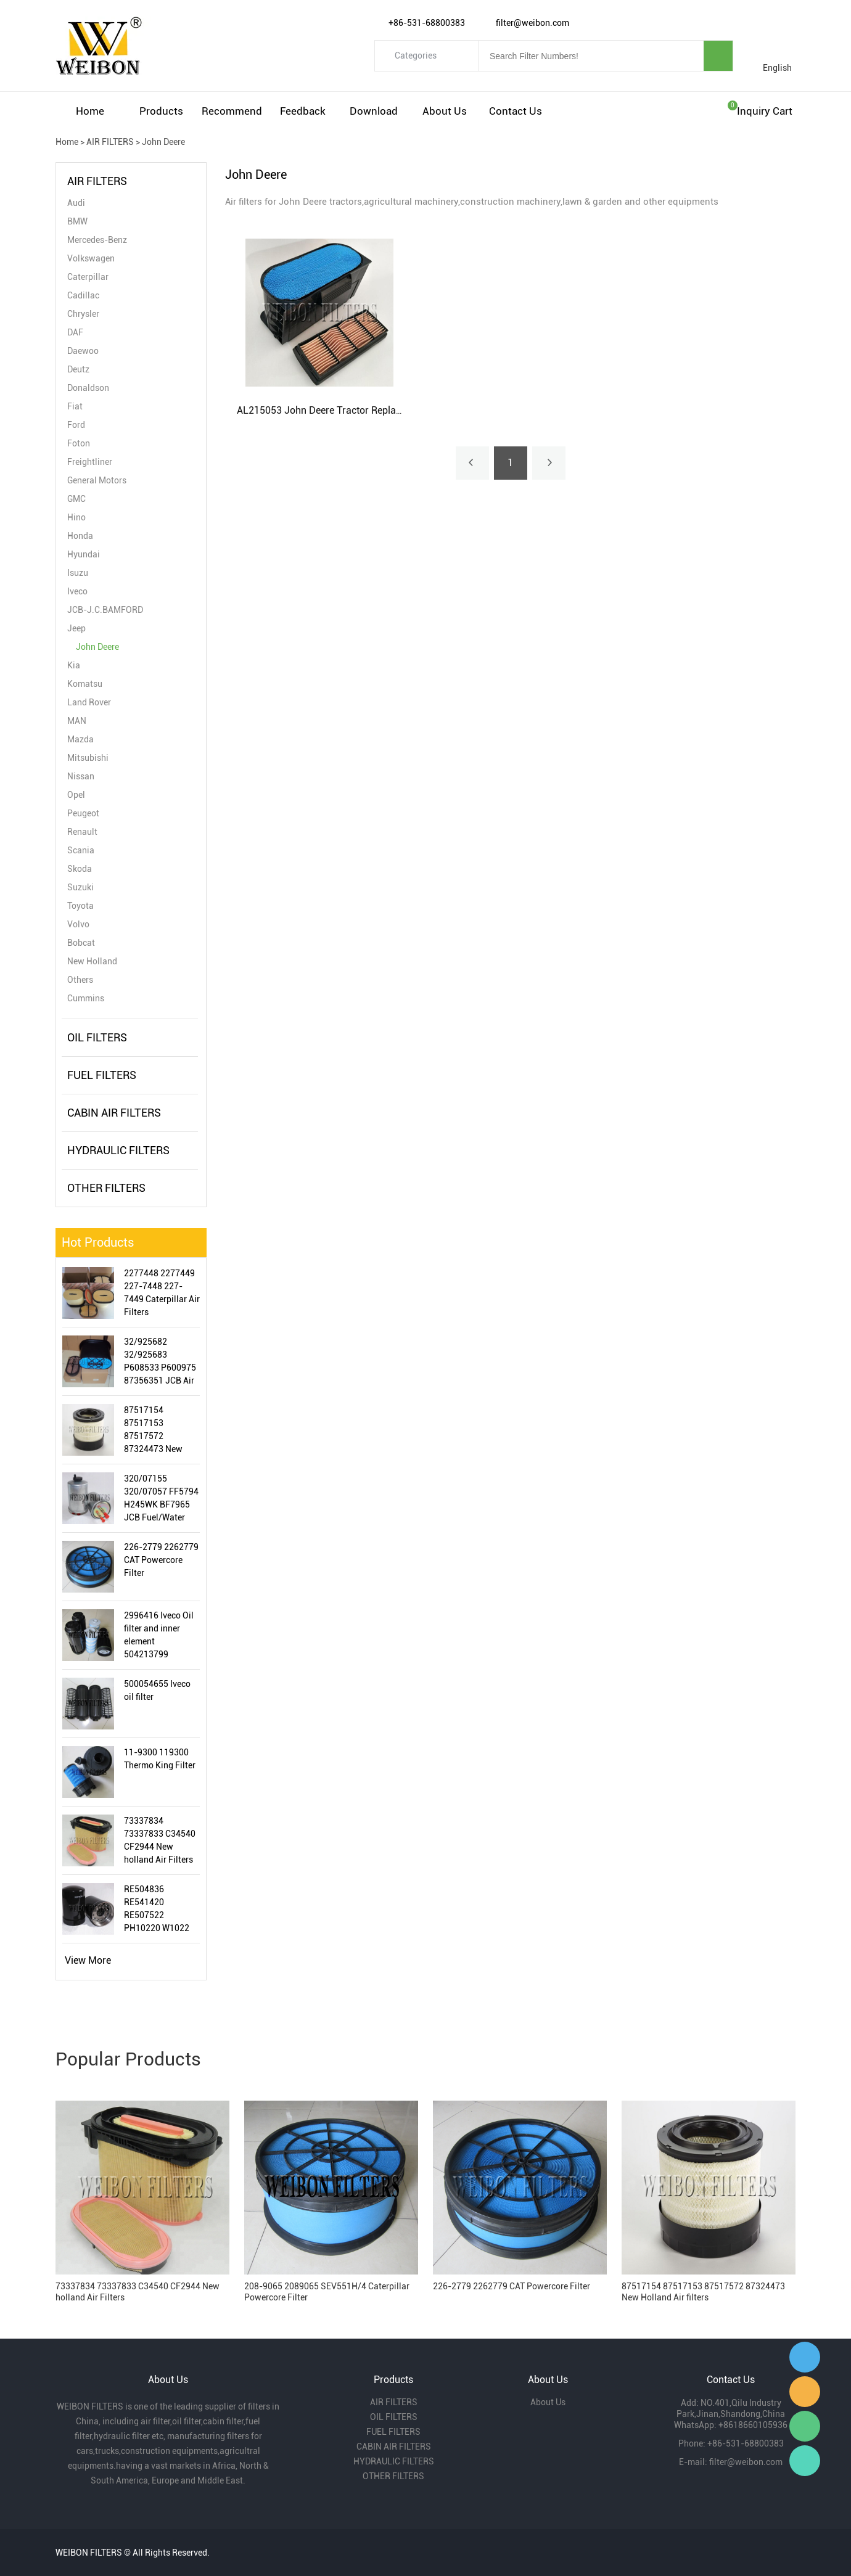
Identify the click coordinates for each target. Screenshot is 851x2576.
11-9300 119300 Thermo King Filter (159, 1758)
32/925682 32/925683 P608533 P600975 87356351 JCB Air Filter (160, 1362)
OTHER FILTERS (106, 1187)
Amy (804, 2391)
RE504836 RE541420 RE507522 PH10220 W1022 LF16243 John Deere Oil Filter (156, 1909)
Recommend (232, 111)
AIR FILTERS (110, 142)
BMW (77, 221)
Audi (76, 203)
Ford (76, 425)
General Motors (96, 480)
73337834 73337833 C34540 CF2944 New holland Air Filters (159, 1840)
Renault (82, 832)
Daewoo (83, 351)
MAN (76, 721)
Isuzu (77, 573)
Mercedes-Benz (97, 240)
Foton (78, 443)
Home (90, 111)
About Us (444, 111)
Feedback (303, 111)
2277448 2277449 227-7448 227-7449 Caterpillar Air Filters (162, 1292)
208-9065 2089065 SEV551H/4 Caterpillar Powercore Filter (326, 2291)
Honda (80, 536)
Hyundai (83, 554)
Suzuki (80, 887)
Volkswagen (91, 258)
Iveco (77, 591)
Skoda (79, 869)
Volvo (78, 924)
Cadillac (83, 295)
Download (374, 111)
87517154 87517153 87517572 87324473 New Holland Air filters (158, 1430)
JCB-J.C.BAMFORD (105, 610)
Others (80, 980)
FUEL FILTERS (101, 1075)
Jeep (76, 628)
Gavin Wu (804, 2357)
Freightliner (89, 462)
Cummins (85, 998)
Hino (76, 517)
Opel (76, 795)
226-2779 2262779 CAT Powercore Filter (161, 1560)
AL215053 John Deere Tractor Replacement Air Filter (352, 410)
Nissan (80, 776)
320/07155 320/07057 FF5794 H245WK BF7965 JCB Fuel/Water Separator (161, 1499)
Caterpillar (88, 277)
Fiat (75, 406)
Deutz (78, 369)
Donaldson (88, 388)
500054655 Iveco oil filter (157, 1690)
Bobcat (81, 943)
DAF (75, 332)
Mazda (80, 739)
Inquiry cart (764, 111)
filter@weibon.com (746, 2462)
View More (88, 1960)
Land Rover (89, 702)
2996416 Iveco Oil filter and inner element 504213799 (159, 1634)
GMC (76, 499)
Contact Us (515, 111)
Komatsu (84, 684)
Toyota (80, 906)
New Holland (92, 961)
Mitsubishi (88, 758)
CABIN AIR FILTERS (114, 1112)
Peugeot (83, 813)
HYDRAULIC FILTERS (118, 1150)
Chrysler (83, 314)
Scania (80, 850)
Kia (73, 665)
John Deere (163, 142)
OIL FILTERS (97, 1037)
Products (161, 111)
